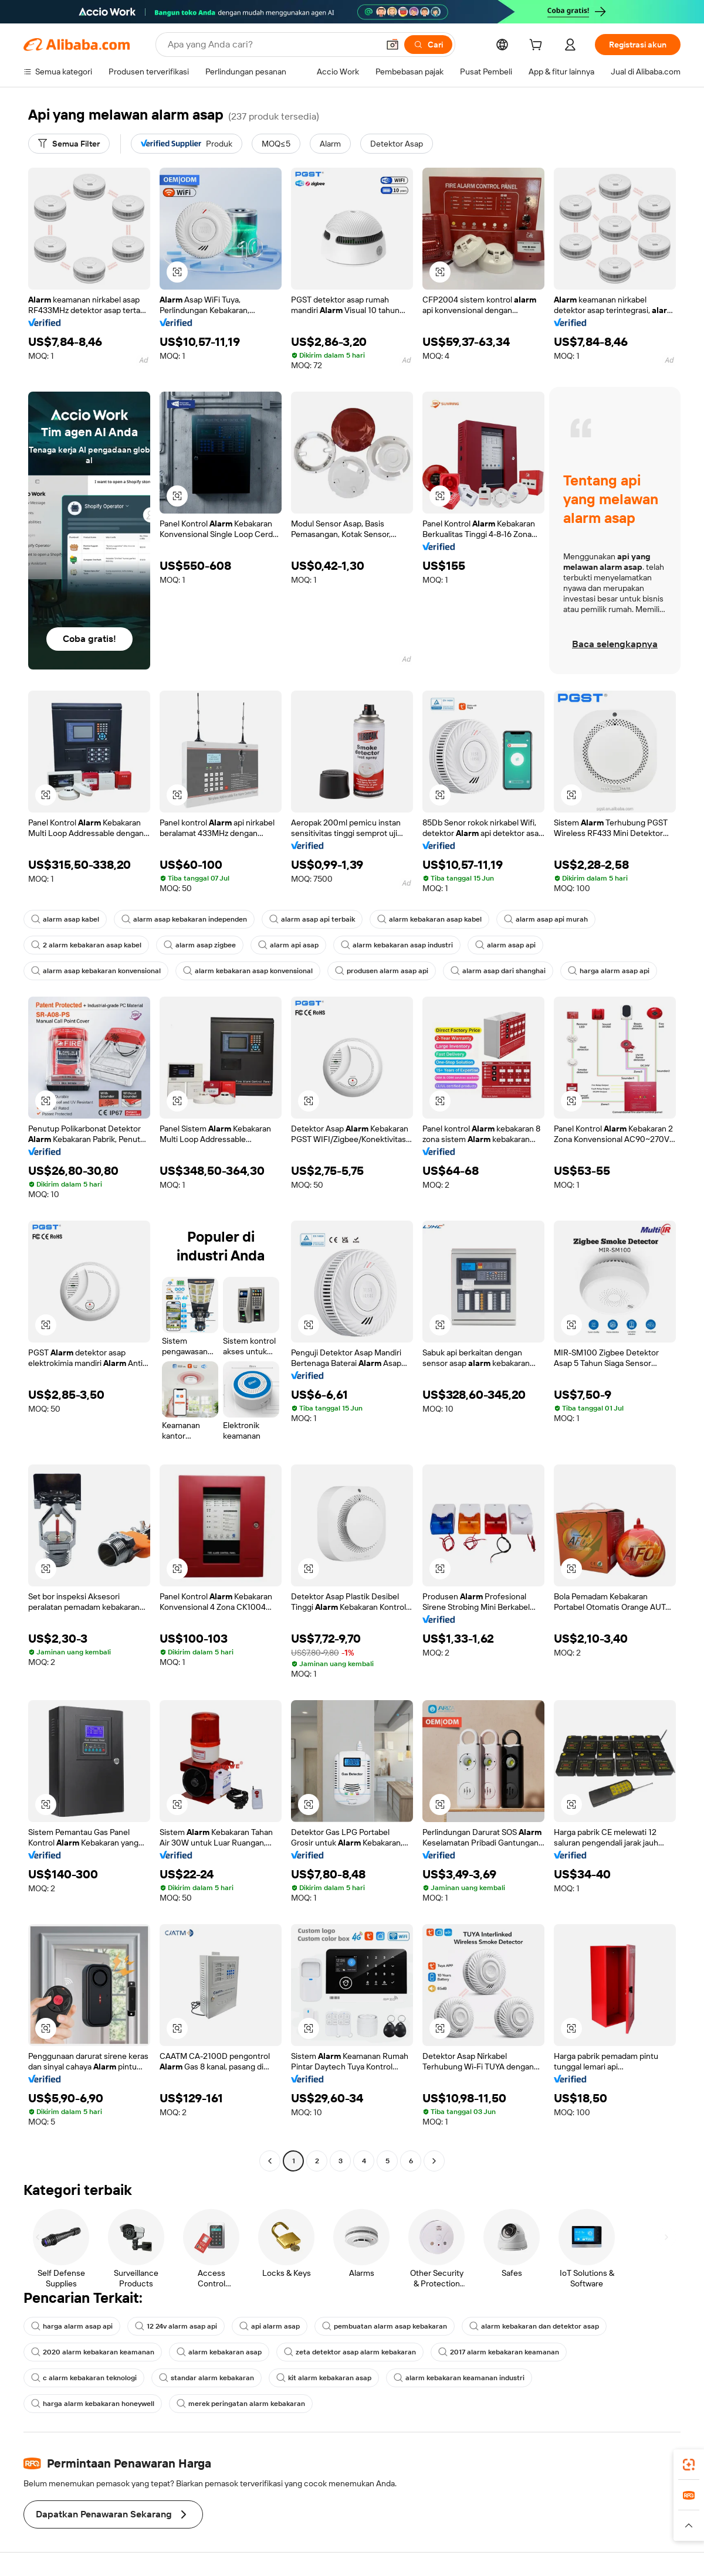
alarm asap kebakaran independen (184, 919)
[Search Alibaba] (272, 44)
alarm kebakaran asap (219, 2352)
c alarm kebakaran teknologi (84, 2378)
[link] (688, 2464)
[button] (392, 45)
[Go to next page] (434, 2160)
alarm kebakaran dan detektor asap (534, 2326)
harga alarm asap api (608, 971)
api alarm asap (269, 2326)
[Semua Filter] (69, 144)
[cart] (538, 46)
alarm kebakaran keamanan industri (459, 2378)
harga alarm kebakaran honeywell (92, 2403)
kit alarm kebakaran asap (323, 2378)
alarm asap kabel (65, 919)
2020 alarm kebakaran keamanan (92, 2352)
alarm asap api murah (546, 919)
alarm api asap (288, 945)
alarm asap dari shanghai (498, 971)
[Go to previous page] (269, 2160)
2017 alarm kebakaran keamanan (498, 2352)
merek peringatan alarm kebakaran (241, 2403)
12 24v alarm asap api (176, 2326)
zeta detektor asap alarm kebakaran (350, 2352)
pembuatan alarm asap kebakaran (384, 2326)
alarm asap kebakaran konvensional (96, 971)
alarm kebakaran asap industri (397, 945)
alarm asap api (505, 945)
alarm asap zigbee (200, 945)
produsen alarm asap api (381, 971)
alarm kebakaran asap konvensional (248, 971)
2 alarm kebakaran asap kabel (86, 945)
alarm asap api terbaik (312, 919)
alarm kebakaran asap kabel (429, 919)
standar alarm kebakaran (206, 2378)
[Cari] (428, 44)
